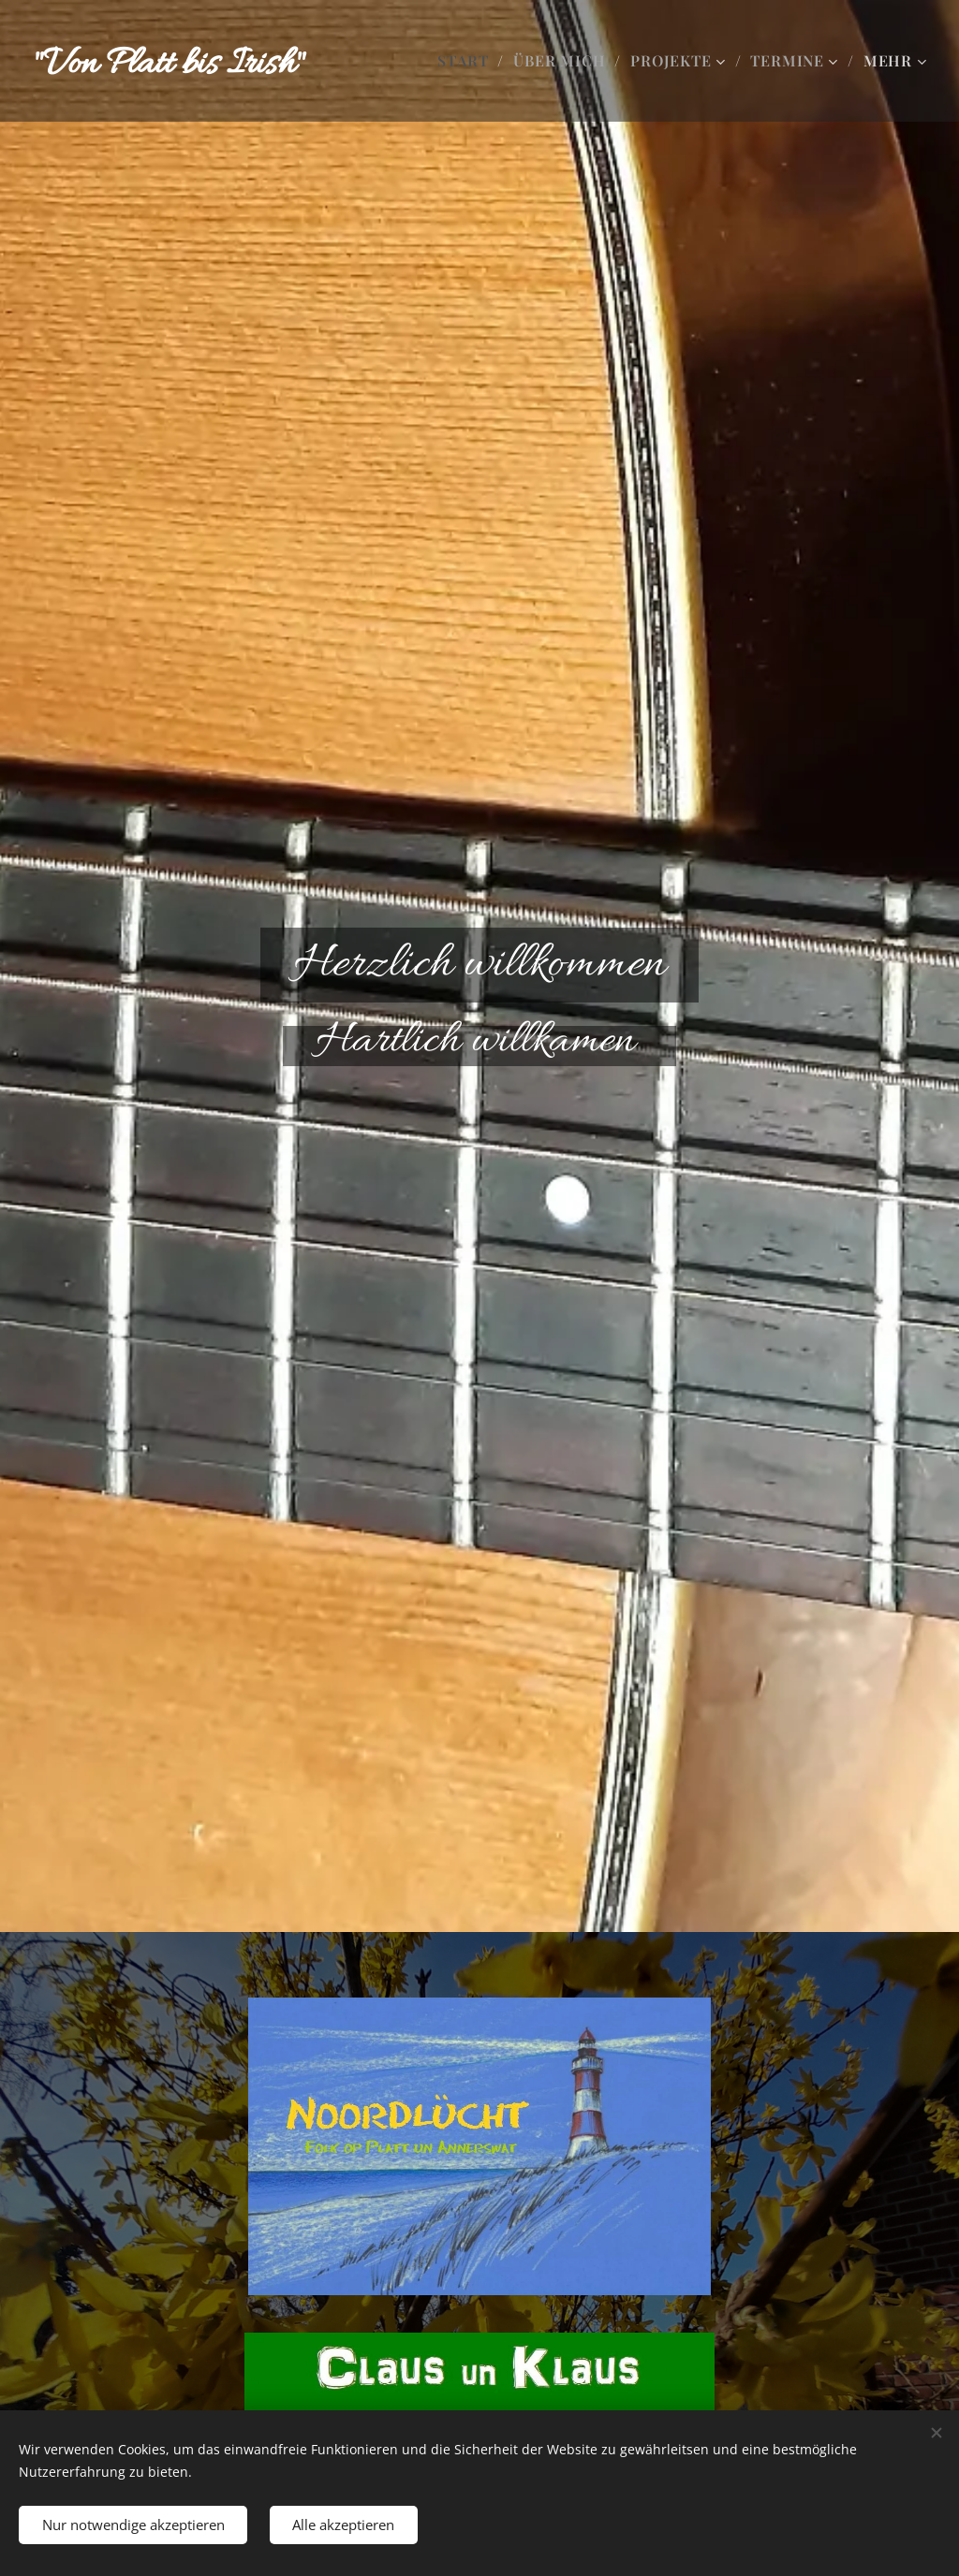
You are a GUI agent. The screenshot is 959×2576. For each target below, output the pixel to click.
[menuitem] (468, 60)
